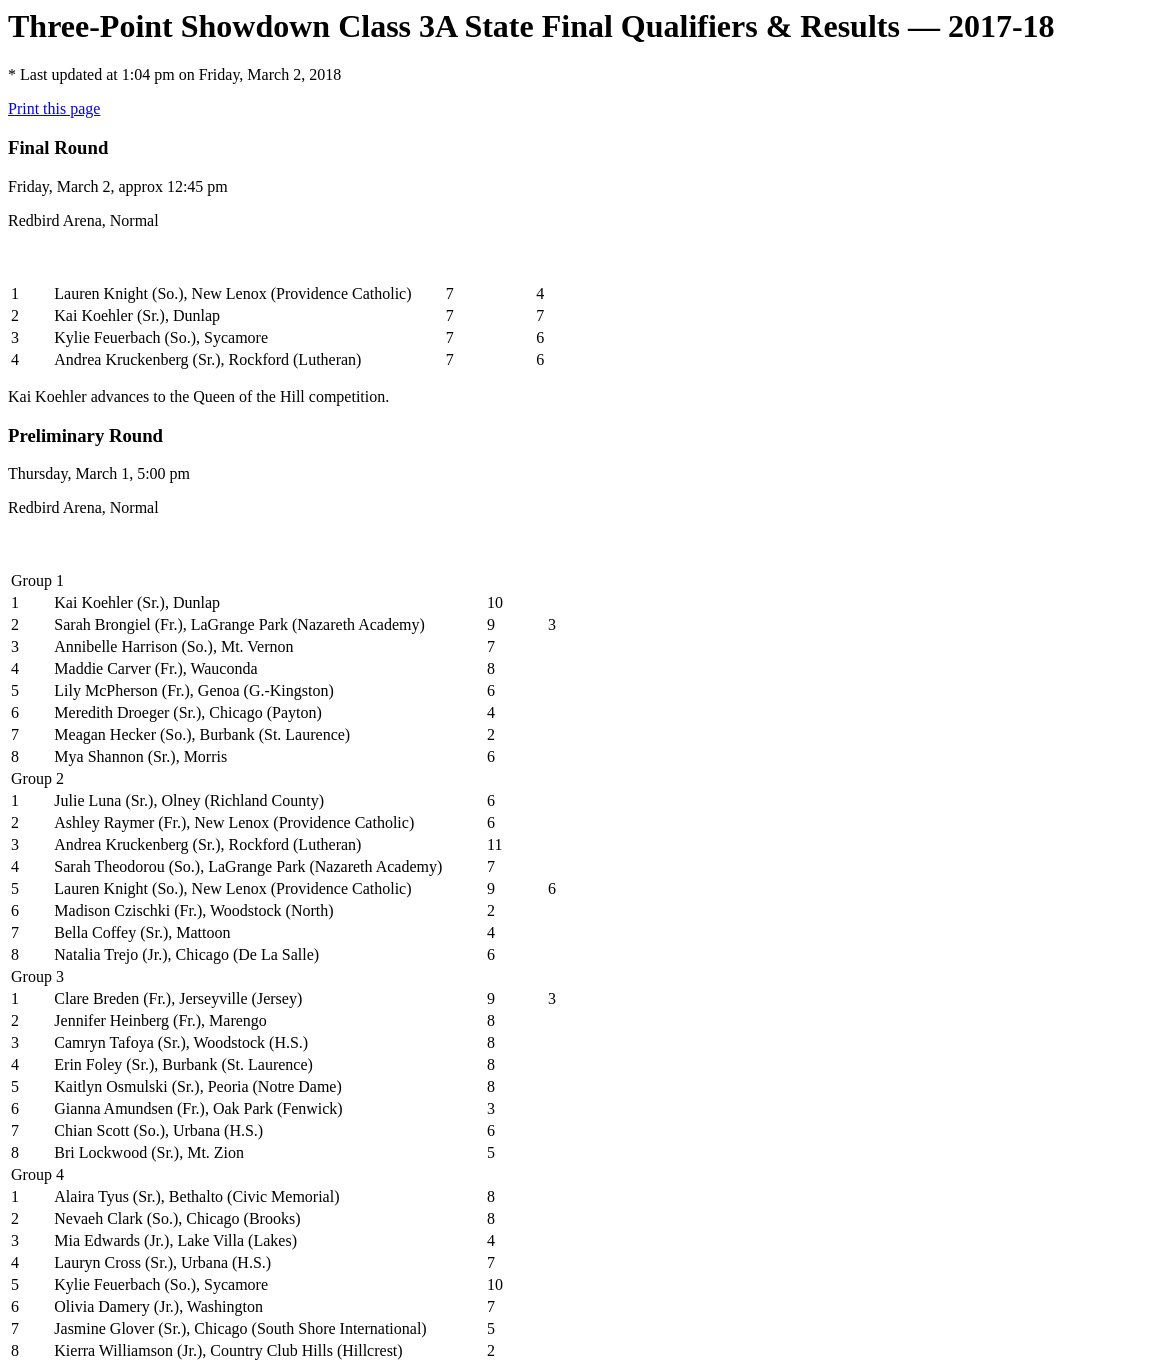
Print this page (54, 108)
